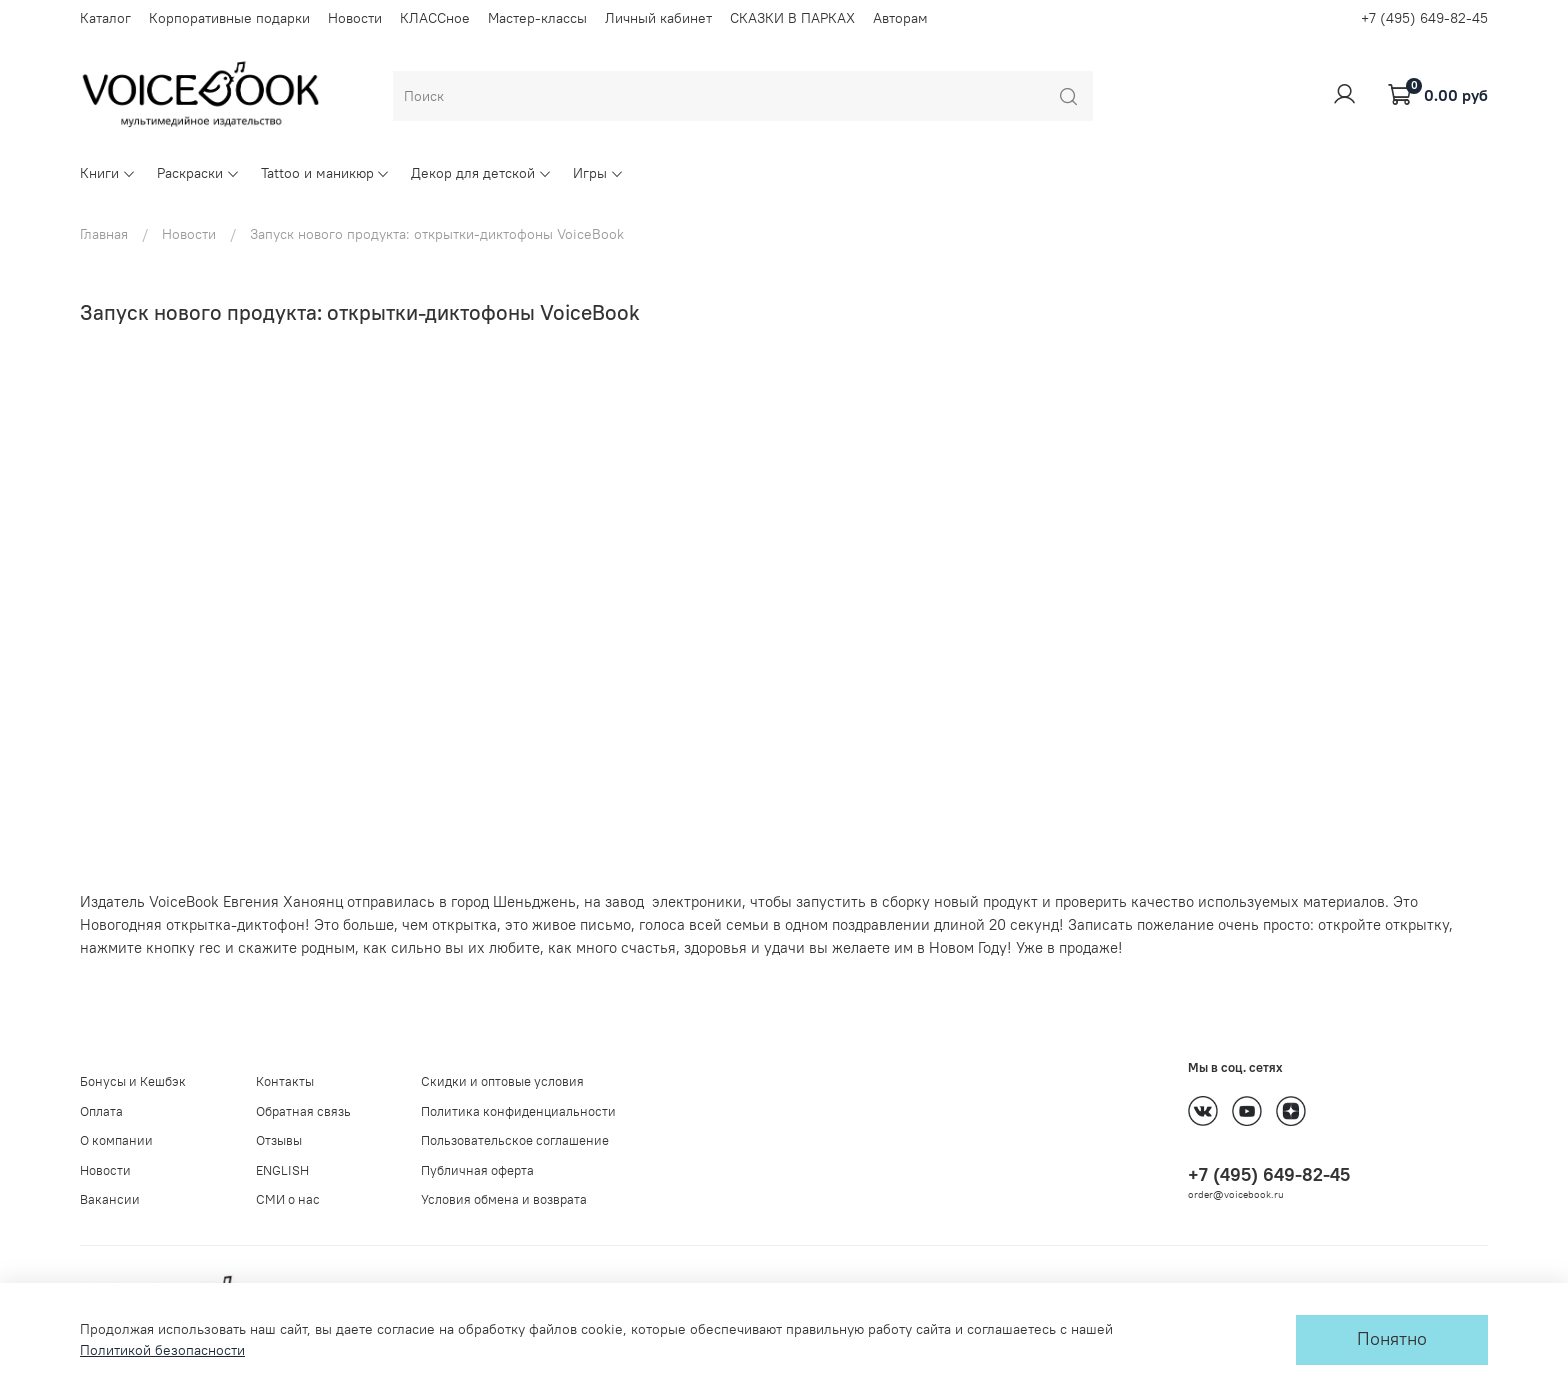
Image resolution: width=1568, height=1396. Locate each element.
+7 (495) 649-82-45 (1424, 18)
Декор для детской (481, 173)
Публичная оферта (477, 1170)
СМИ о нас (288, 1199)
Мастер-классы (537, 18)
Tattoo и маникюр (326, 173)
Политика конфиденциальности (518, 1111)
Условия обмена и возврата (504, 1199)
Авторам (900, 18)
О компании (116, 1140)
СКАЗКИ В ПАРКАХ (792, 18)
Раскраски (198, 173)
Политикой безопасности (162, 1350)
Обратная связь (303, 1111)
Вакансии (110, 1199)
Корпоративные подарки (229, 18)
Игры (598, 173)
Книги (108, 173)
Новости (355, 18)
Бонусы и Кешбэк (133, 1081)
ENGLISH (282, 1170)
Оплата (101, 1111)
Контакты (285, 1081)
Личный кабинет (658, 18)
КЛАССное (435, 18)
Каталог (105, 18)
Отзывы (279, 1140)
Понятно (1392, 1339)
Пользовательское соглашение (515, 1140)
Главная (104, 234)
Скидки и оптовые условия (502, 1081)
